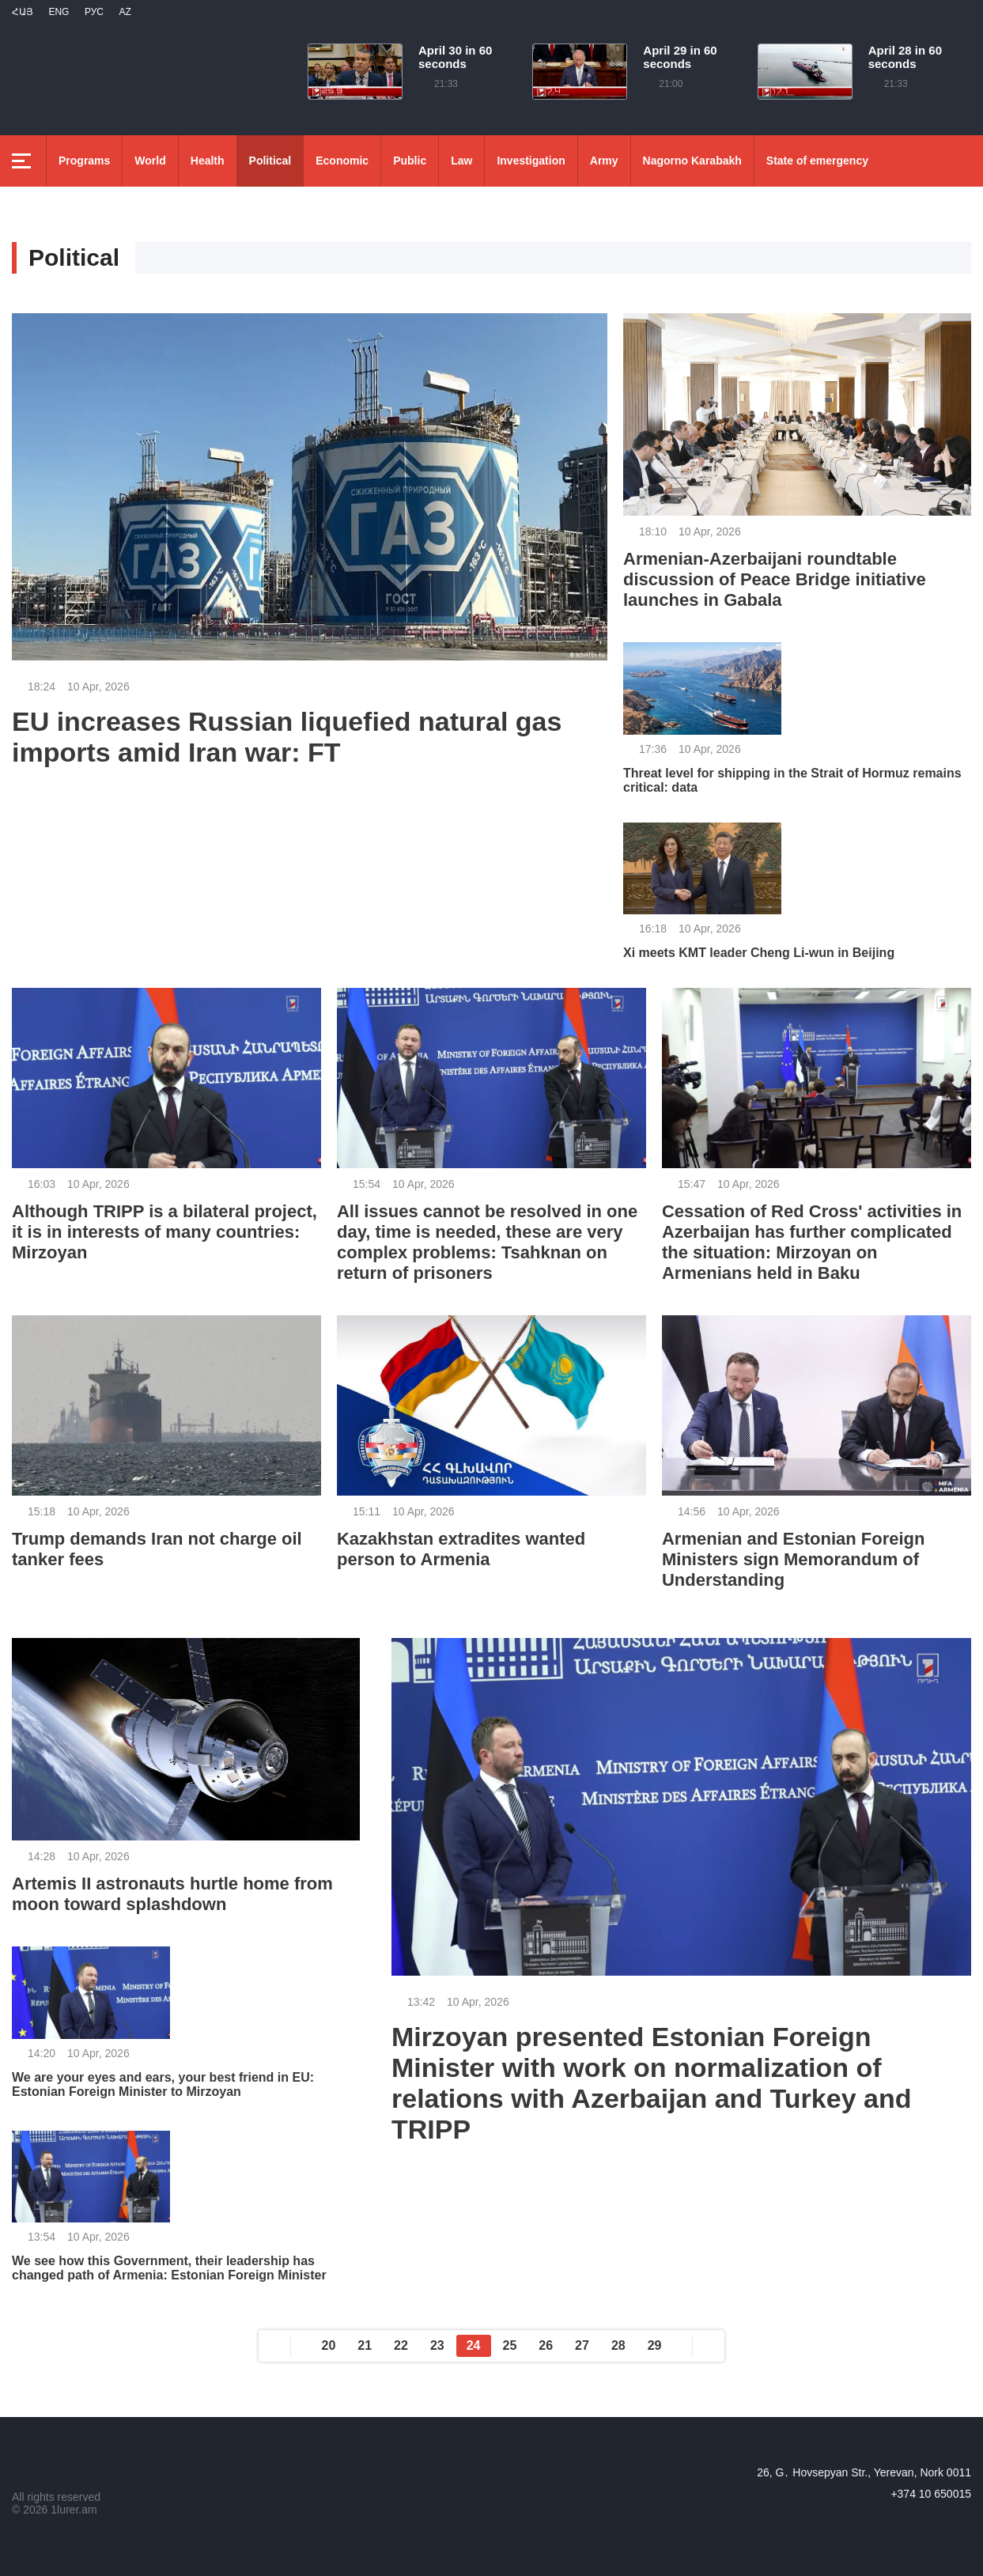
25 (510, 2345)
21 (364, 2345)
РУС (94, 11)
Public (409, 160)
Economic (342, 160)
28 (618, 2345)
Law (461, 160)
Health (208, 160)
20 (329, 2345)
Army (604, 160)
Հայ (22, 11)
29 (655, 2345)
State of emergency (817, 160)
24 (474, 2345)
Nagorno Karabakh (692, 160)
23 (437, 2345)
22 (401, 2345)
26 (546, 2345)
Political (270, 160)
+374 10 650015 (930, 2493)
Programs (84, 160)
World (149, 160)
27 (582, 2345)
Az (124, 11)
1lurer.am (73, 2509)
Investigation (531, 160)
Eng (58, 11)
